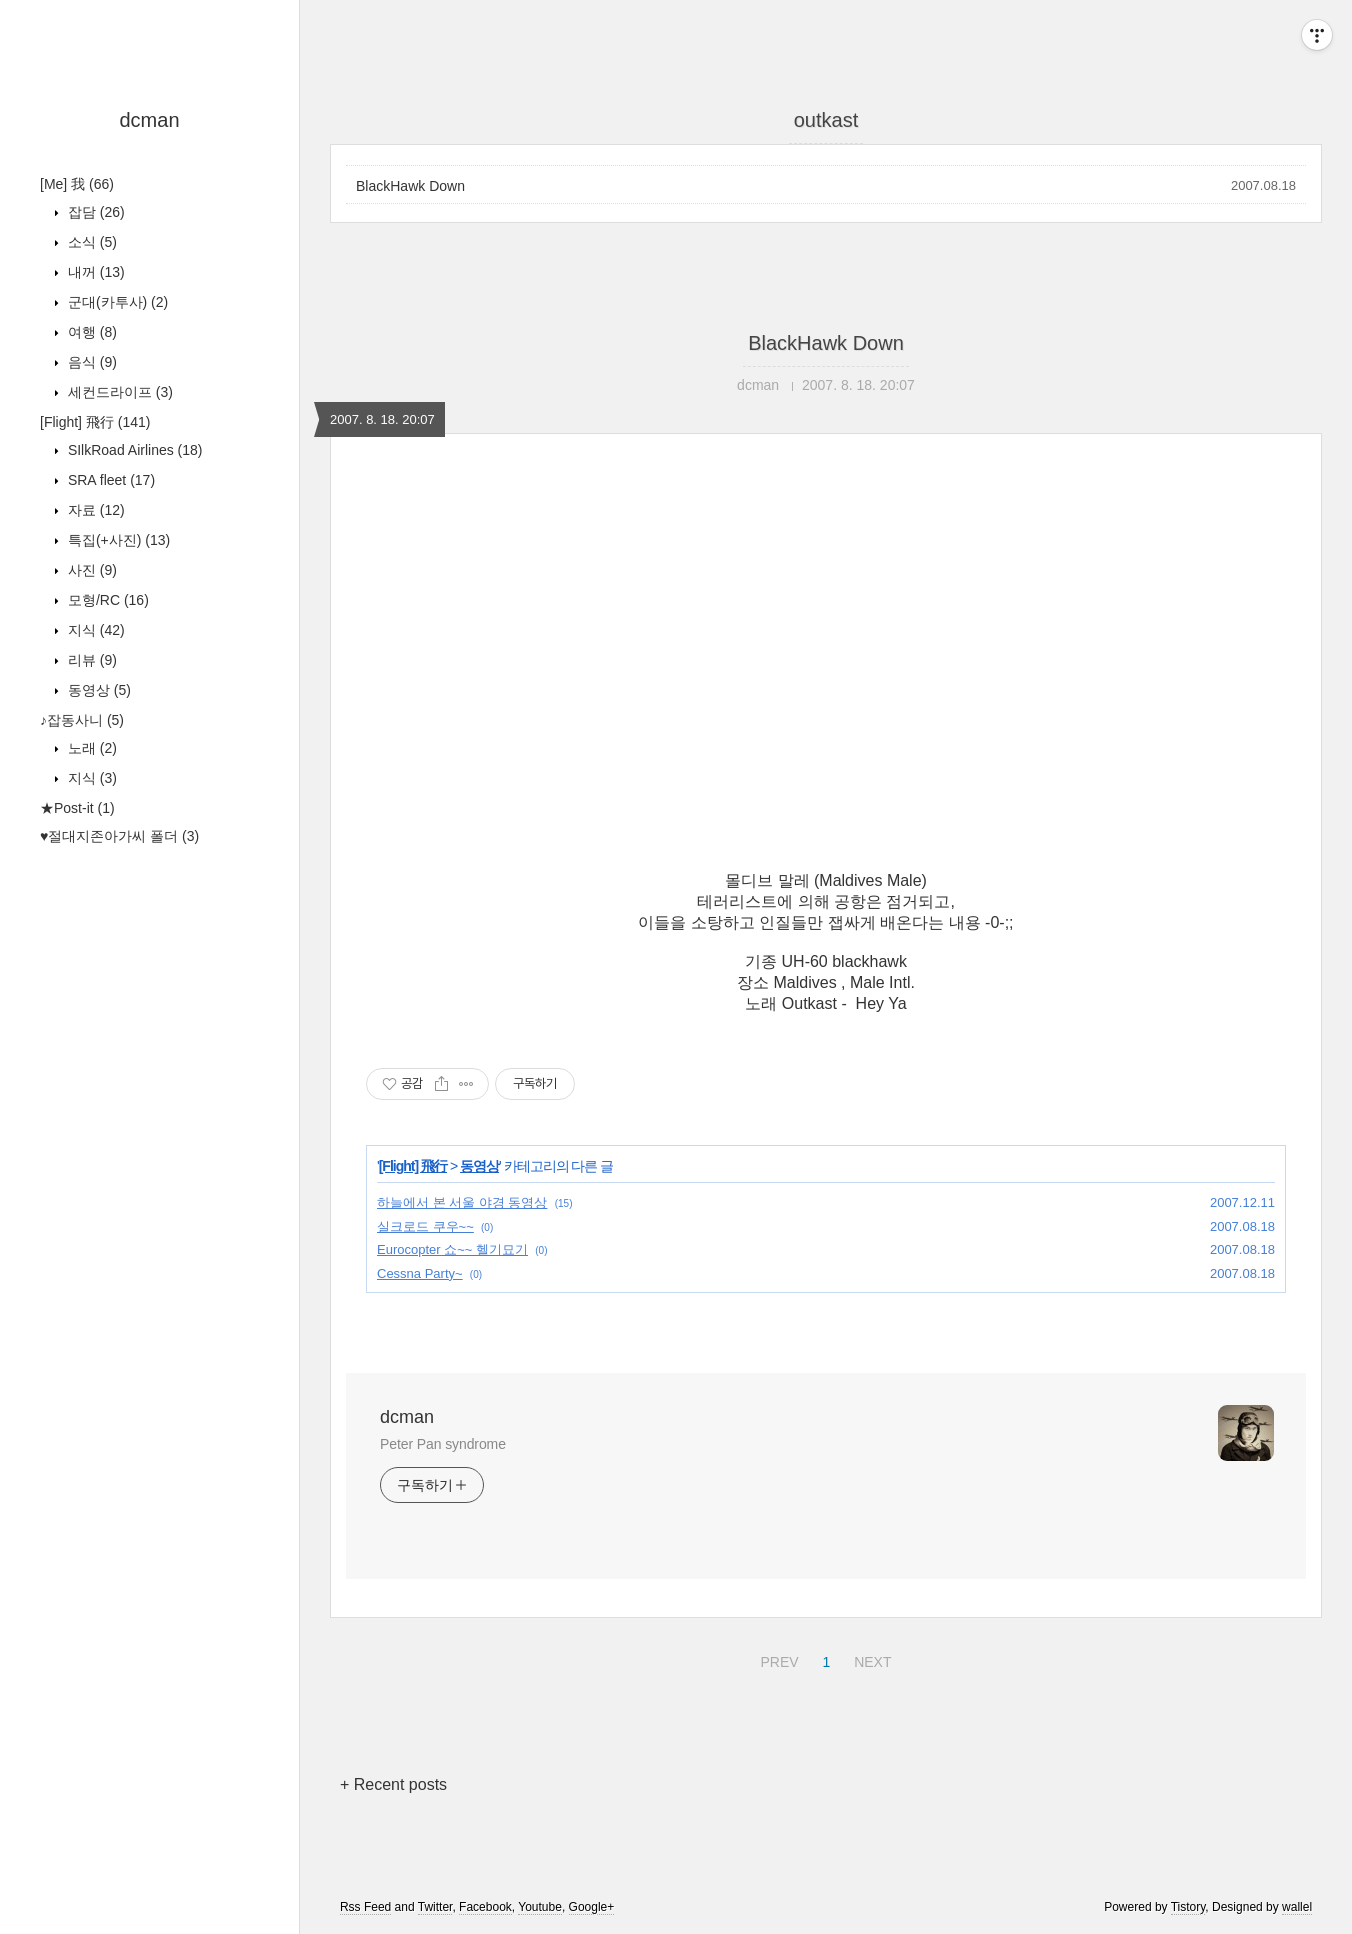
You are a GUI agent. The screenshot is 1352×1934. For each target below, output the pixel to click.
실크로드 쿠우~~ (425, 1226)
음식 (90, 362)
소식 (90, 242)
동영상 (97, 690)
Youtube (540, 1907)
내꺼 (94, 272)
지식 (94, 630)
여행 (90, 332)
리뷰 (90, 660)
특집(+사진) (117, 540)
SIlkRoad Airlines (133, 450)
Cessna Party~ (420, 1273)
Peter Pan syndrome (443, 1444)
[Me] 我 (77, 184)
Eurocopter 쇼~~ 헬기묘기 (452, 1249)
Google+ (592, 1907)
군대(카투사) (116, 302)
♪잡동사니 (82, 720)
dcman (149, 120)
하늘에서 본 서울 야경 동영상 (462, 1202)
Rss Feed (365, 1907)
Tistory (1188, 1907)
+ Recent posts (393, 1784)
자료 (94, 510)
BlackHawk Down (410, 186)
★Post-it (77, 808)
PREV (776, 1659)
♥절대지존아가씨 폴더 (119, 836)
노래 (90, 748)
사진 (90, 570)
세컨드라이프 (118, 392)
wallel (1297, 1907)
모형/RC (106, 600)
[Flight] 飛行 (95, 422)
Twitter (435, 1907)
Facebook (485, 1907)
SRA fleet (109, 480)
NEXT (870, 1659)
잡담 (94, 212)
